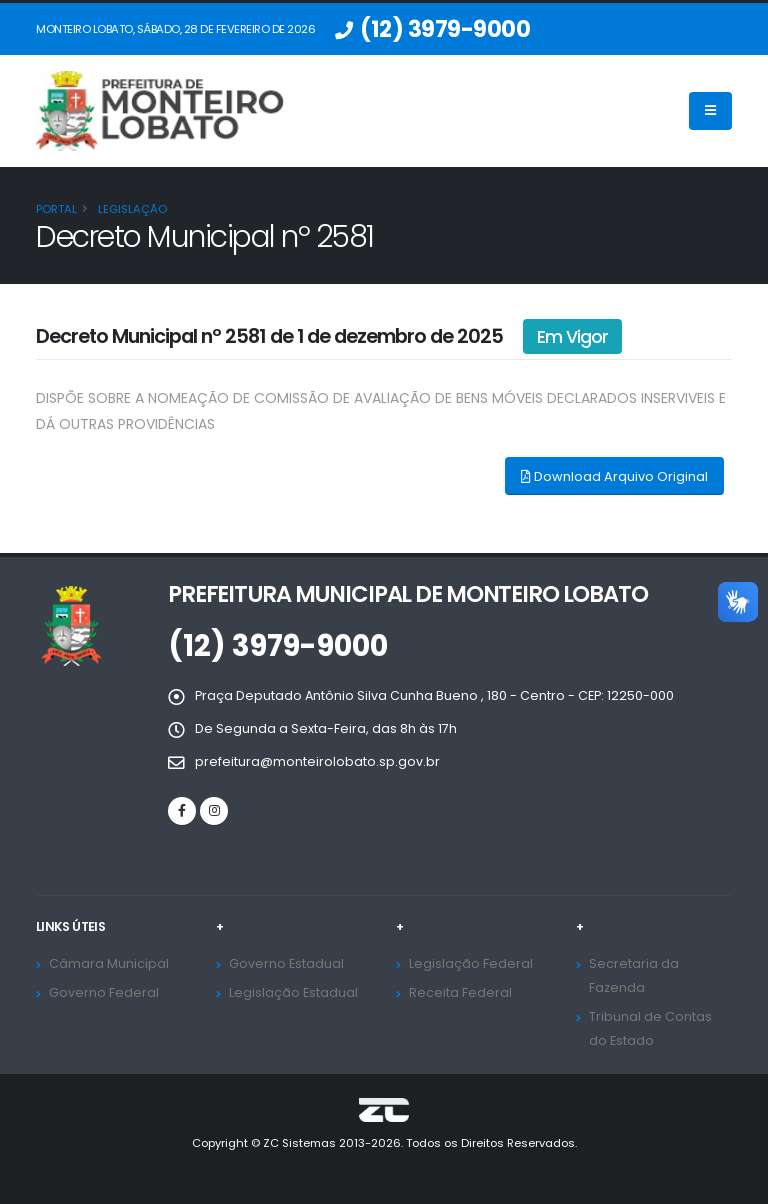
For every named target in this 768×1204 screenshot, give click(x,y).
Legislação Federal (471, 963)
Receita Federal (460, 992)
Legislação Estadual (293, 992)
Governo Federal (104, 992)
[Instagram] (214, 811)
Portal (56, 209)
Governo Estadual (286, 963)
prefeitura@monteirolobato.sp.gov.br (317, 761)
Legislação (131, 209)
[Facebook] (182, 811)
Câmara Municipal (109, 963)
